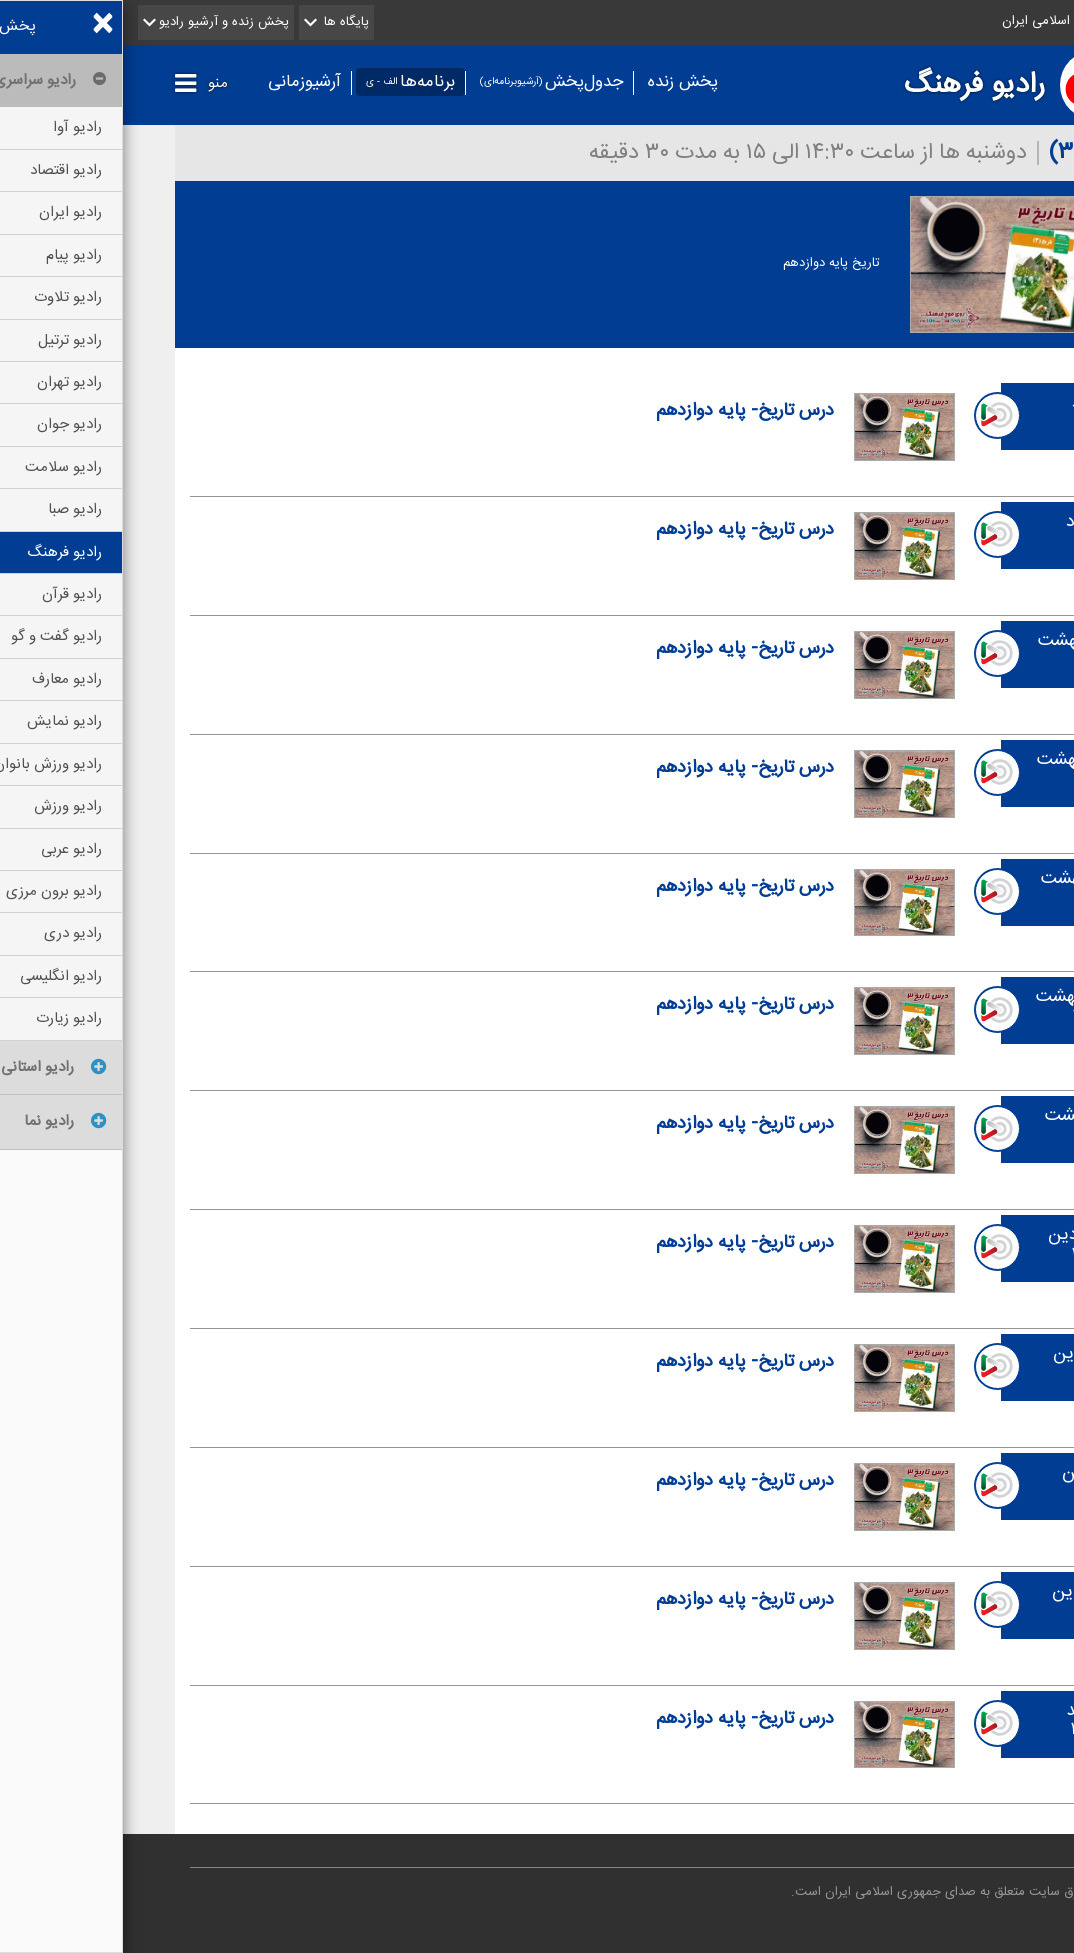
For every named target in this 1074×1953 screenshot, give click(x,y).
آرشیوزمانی (181, 82)
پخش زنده (560, 82)
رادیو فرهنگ (851, 85)
